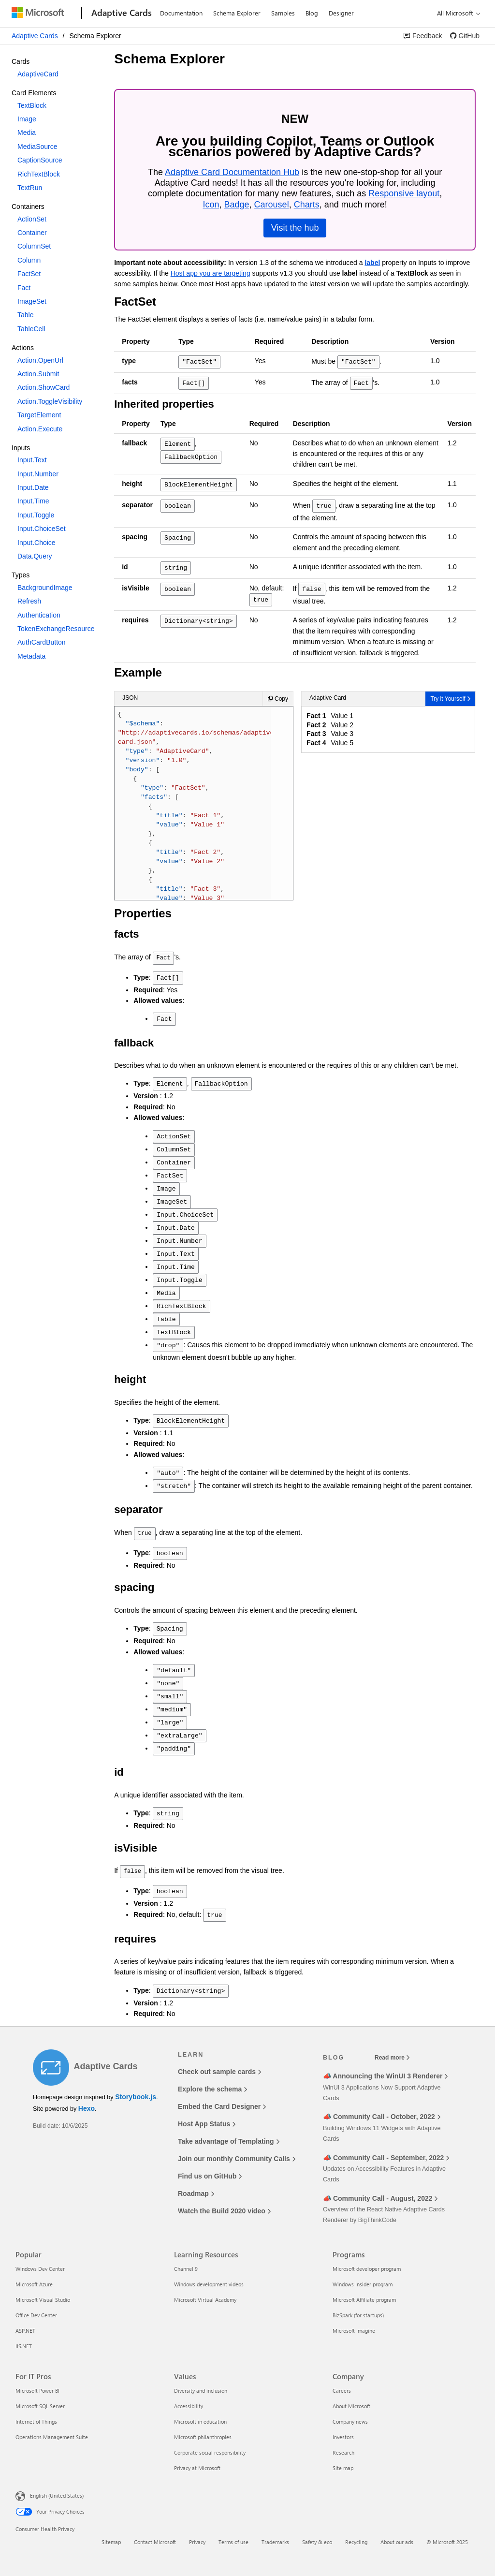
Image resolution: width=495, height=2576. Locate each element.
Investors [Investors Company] (343, 2437)
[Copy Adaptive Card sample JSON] (277, 699)
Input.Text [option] (32, 460)
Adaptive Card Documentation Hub (233, 172)
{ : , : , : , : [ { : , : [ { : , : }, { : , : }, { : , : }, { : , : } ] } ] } (196, 805)
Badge (237, 204)
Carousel (272, 204)
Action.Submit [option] (38, 374)
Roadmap (196, 2193)
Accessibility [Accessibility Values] (188, 2406)
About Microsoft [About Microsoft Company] (351, 2406)
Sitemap (111, 2542)
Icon (212, 204)
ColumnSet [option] (34, 246)
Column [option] (29, 260)
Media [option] (26, 132)
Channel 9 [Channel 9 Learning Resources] (186, 2268)
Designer (341, 13)
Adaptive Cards (35, 36)
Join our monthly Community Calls (236, 2159)
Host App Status (206, 2124)
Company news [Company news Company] (350, 2421)
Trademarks (275, 2542)
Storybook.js (135, 2097)
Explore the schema (212, 2089)
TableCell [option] (31, 329)
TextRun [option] (29, 187)
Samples (283, 13)
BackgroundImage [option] (45, 587)
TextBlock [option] (31, 105)
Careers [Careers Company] (342, 2390)
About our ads (396, 2542)
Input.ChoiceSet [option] (41, 528)
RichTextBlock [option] (38, 174)
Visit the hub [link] (296, 228)
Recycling (356, 2542)
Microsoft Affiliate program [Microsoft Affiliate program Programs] (364, 2299)
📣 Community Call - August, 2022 (380, 2198)
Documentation (181, 13)
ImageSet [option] (31, 301)
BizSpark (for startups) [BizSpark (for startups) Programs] (358, 2315)
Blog (312, 13)
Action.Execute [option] (39, 429)
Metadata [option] (31, 656)
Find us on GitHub (210, 2176)
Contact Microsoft (155, 2542)
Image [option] (26, 119)
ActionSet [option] (31, 219)
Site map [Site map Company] (343, 2468)
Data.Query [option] (34, 556)
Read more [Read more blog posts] (392, 2057)
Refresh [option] (29, 601)
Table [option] (25, 315)
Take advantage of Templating (228, 2141)
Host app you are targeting (212, 273)
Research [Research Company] (343, 2452)
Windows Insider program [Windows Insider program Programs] (363, 2284)
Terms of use (233, 2542)
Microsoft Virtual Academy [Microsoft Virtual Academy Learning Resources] (205, 2299)
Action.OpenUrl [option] (40, 360)
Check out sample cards (219, 2072)
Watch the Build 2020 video (224, 2211)
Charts (307, 204)
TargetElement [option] (39, 415)
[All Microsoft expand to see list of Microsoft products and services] (456, 12)
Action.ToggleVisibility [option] (49, 401)
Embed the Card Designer (222, 2106)
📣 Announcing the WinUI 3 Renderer (385, 2076)
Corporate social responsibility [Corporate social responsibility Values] (210, 2452)
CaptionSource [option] (39, 160)
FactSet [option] (29, 274)
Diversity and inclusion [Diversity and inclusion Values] (200, 2390)
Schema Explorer (237, 13)
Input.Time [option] (33, 501)
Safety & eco (317, 2542)
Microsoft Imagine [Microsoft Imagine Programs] (354, 2330)
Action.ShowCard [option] (43, 387)
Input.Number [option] (37, 474)
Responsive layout (404, 193)
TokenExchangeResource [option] (56, 629)
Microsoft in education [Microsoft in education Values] (200, 2421)
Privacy (197, 2542)
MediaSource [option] (37, 146)
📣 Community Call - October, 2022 (381, 2116)
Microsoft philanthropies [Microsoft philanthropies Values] (203, 2437)
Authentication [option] (38, 615)
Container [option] (32, 232)
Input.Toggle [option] (35, 515)
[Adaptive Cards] (121, 13)
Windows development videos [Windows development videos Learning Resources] (209, 2284)
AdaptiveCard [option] (37, 74)
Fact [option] (23, 288)
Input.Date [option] (33, 487)
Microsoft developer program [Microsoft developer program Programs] (367, 2268)
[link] (423, 36)
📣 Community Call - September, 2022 (386, 2158)
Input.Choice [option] (36, 542)
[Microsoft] (45, 13)
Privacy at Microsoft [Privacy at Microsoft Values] (197, 2468)
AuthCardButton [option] (41, 642)
